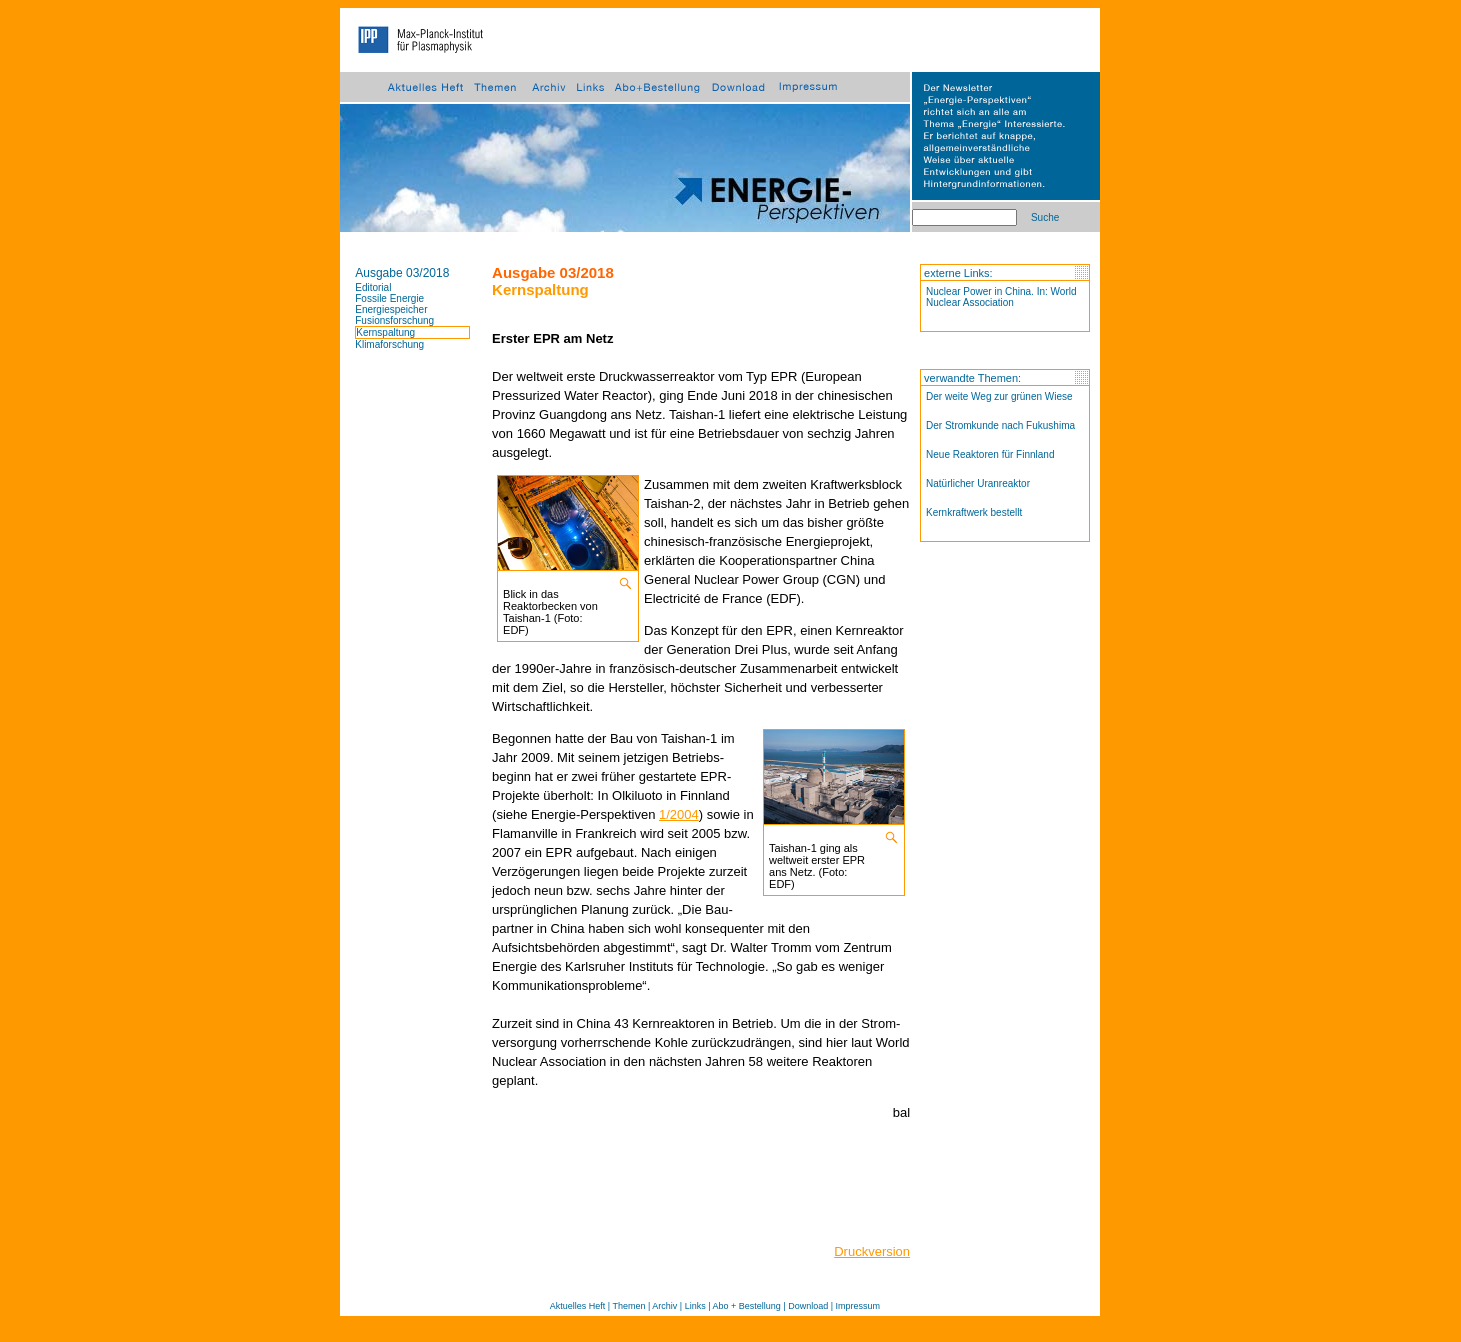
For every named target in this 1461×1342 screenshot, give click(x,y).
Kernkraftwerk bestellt (974, 512)
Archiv (664, 1306)
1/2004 (679, 814)
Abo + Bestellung (747, 1306)
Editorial (373, 287)
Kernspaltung (385, 332)
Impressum (858, 1306)
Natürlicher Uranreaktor (978, 483)
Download (808, 1306)
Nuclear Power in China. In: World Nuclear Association (1001, 297)
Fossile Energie (389, 298)
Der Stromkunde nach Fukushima (1000, 425)
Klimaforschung (389, 344)
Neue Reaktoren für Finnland (990, 454)
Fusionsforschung (394, 320)
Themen (628, 1306)
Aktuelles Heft (578, 1306)
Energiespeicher (391, 309)
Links (695, 1306)
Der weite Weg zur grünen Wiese (999, 396)
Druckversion (872, 1251)
